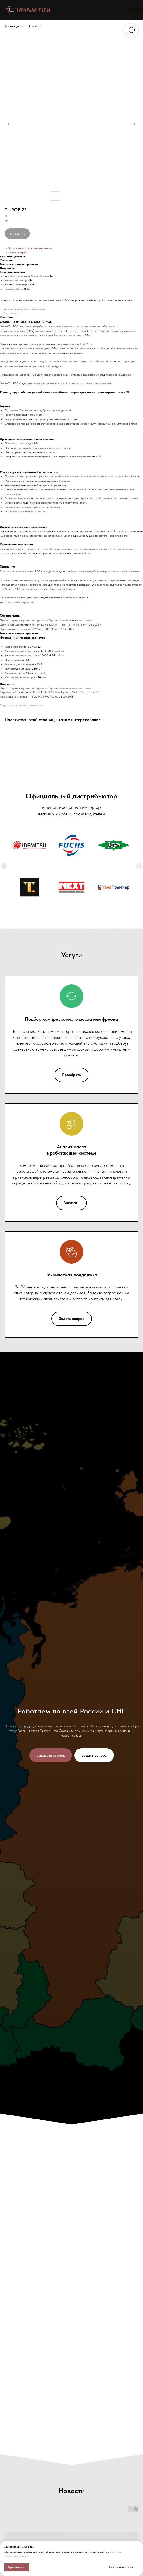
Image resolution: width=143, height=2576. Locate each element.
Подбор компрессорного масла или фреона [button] (71, 1019)
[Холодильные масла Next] (71, 887)
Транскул (12, 26)
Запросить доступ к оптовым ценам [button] (30, 248)
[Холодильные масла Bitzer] (113, 845)
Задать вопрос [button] (17, 252)
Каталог (34, 26)
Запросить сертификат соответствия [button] (21, 705)
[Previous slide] (4, 866)
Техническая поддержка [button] (71, 1274)
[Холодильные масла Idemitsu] (29, 845)
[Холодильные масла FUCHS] (71, 845)
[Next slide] (139, 866)
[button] (50, 1755)
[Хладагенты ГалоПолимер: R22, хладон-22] (113, 887)
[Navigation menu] (135, 10)
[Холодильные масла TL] (29, 887)
